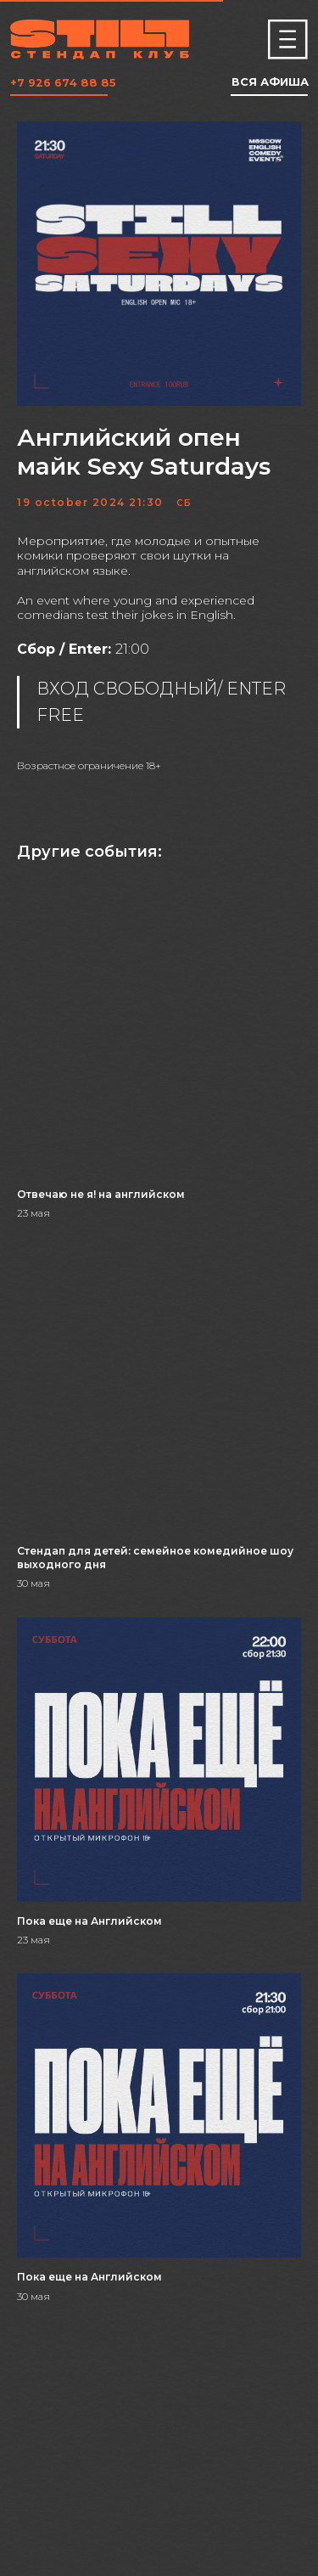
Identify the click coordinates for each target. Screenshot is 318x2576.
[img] (288, 39)
